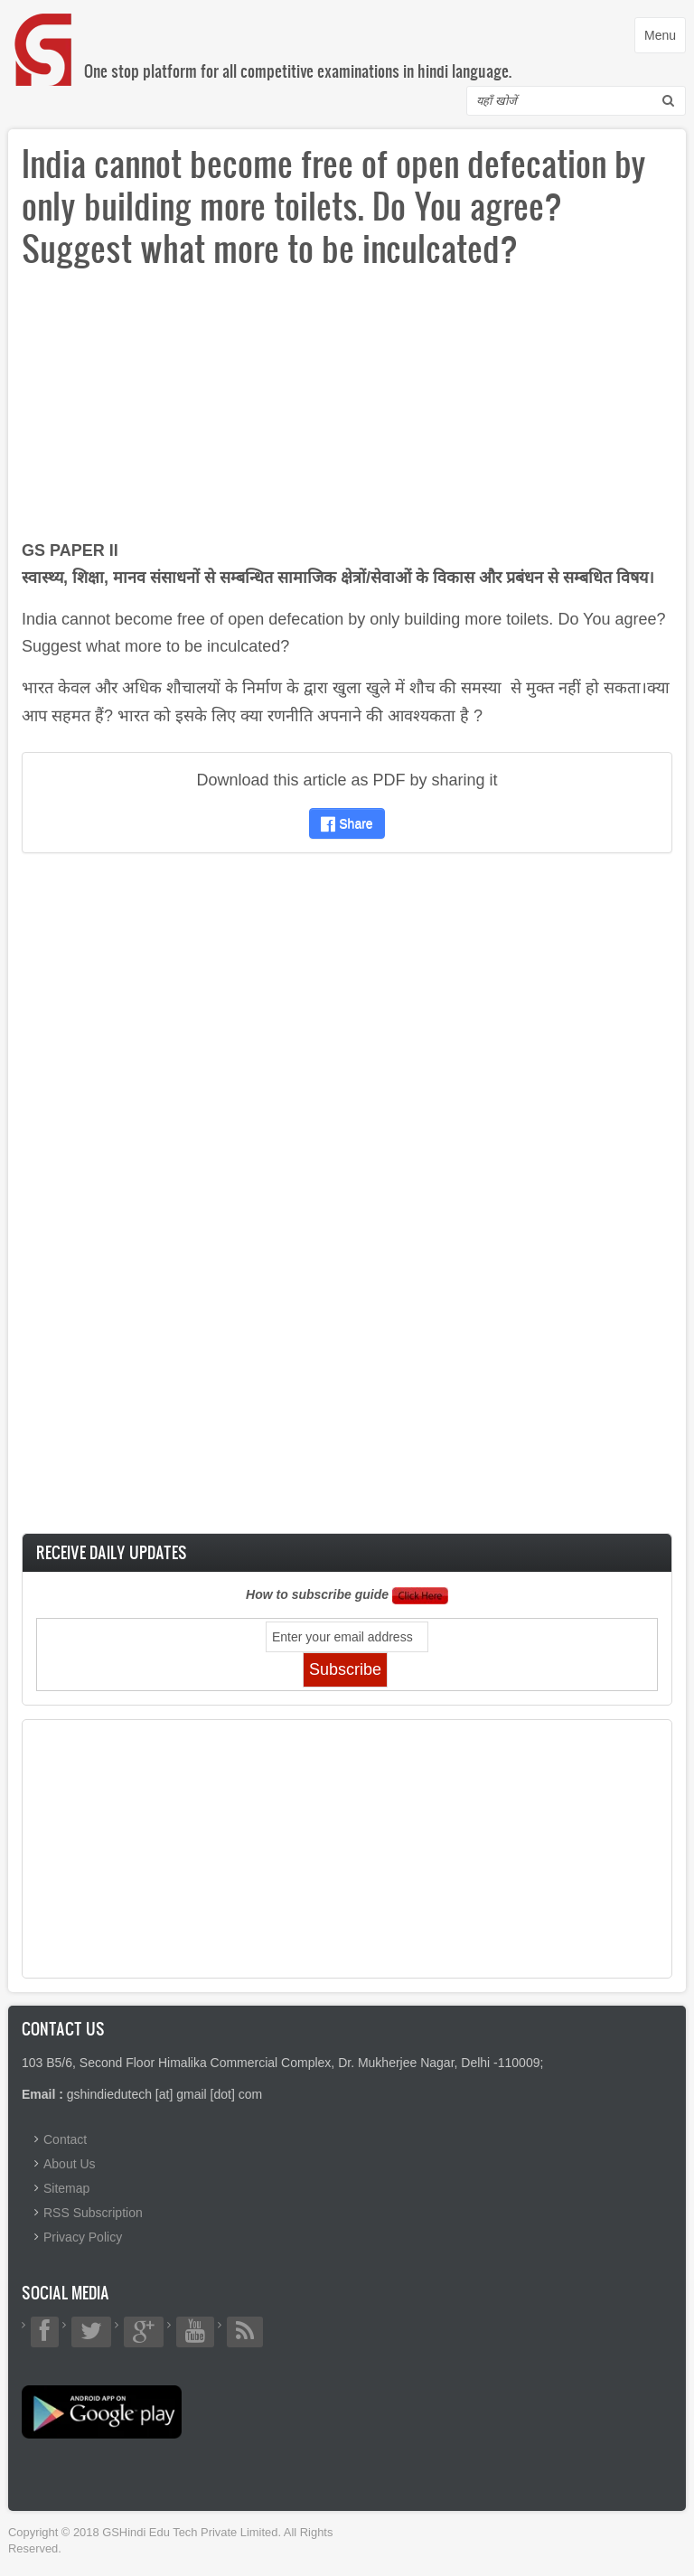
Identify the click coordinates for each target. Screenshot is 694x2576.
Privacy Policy (82, 2237)
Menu (664, 39)
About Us (69, 2164)
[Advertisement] (347, 410)
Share (346, 823)
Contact (65, 2139)
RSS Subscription (93, 2212)
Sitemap (66, 2188)
